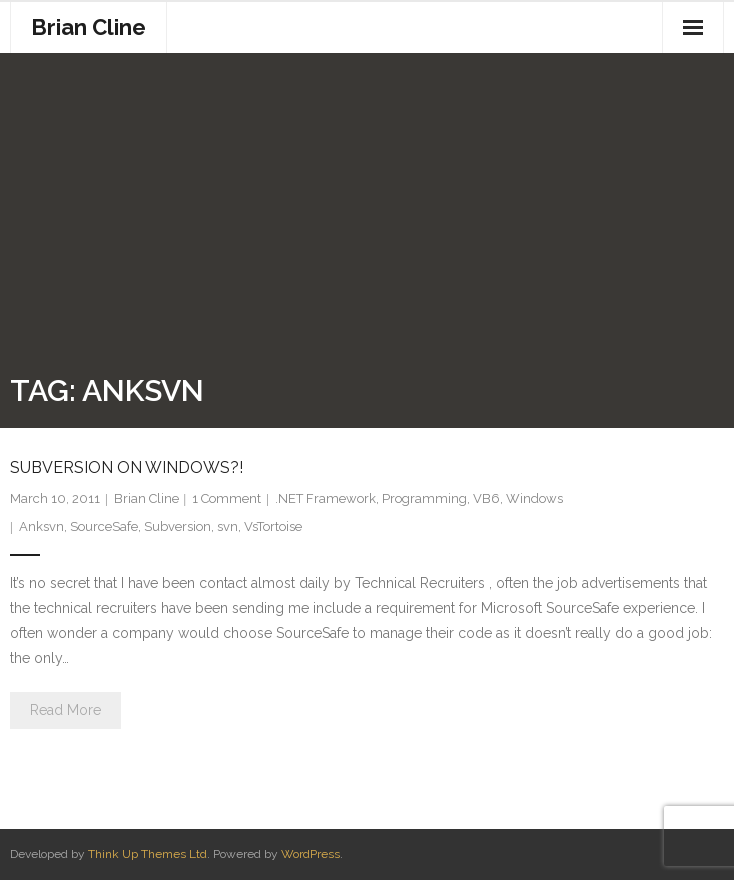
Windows (534, 498)
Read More (65, 710)
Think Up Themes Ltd (147, 854)
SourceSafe (104, 526)
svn (227, 526)
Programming (424, 498)
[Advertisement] (367, 218)
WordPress (310, 854)
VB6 (486, 498)
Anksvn (41, 526)
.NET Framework (325, 498)
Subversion (177, 526)
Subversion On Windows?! (126, 467)
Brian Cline (146, 498)
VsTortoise (273, 526)
